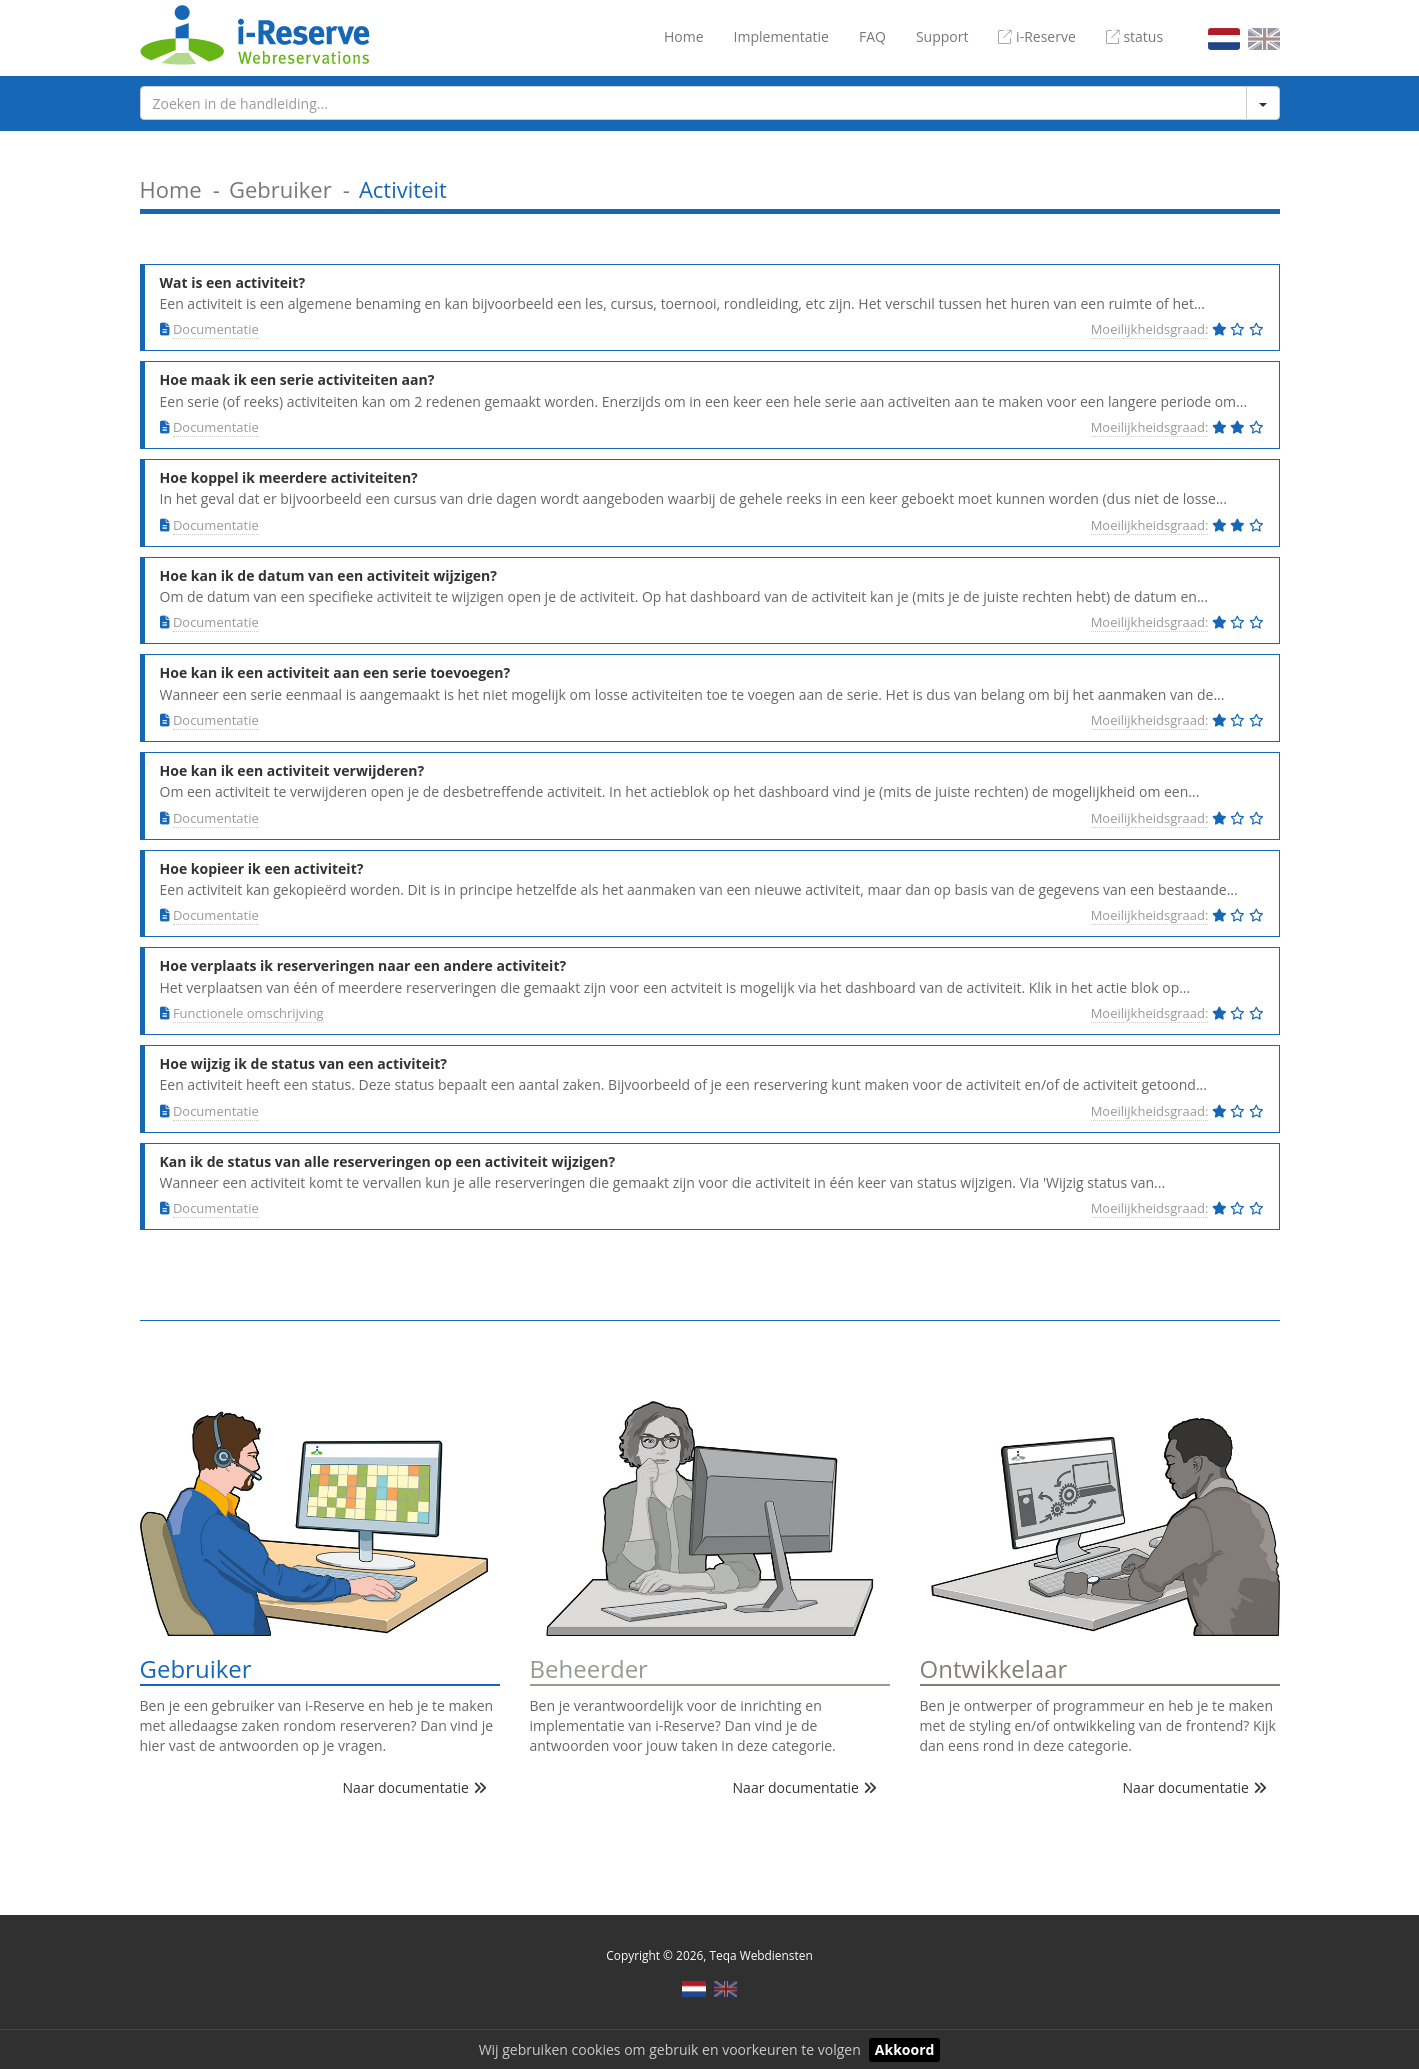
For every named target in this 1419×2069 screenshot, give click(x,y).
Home (684, 36)
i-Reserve (1036, 36)
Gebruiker (280, 189)
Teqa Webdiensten (760, 1955)
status (1134, 36)
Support (942, 36)
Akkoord (905, 2049)
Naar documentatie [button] (415, 1787)
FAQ (872, 36)
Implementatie (781, 36)
